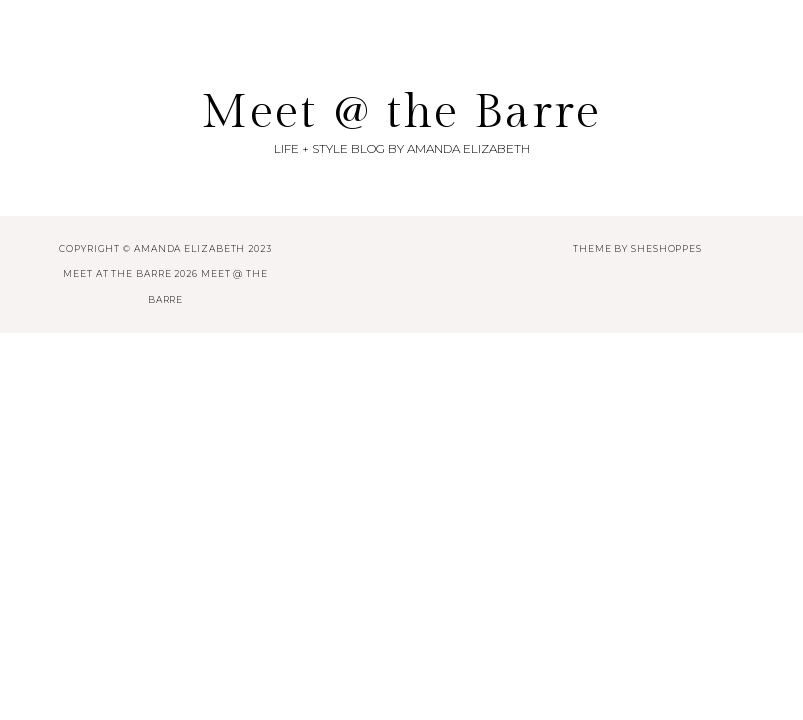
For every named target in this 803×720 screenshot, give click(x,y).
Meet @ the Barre (401, 112)
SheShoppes (666, 248)
